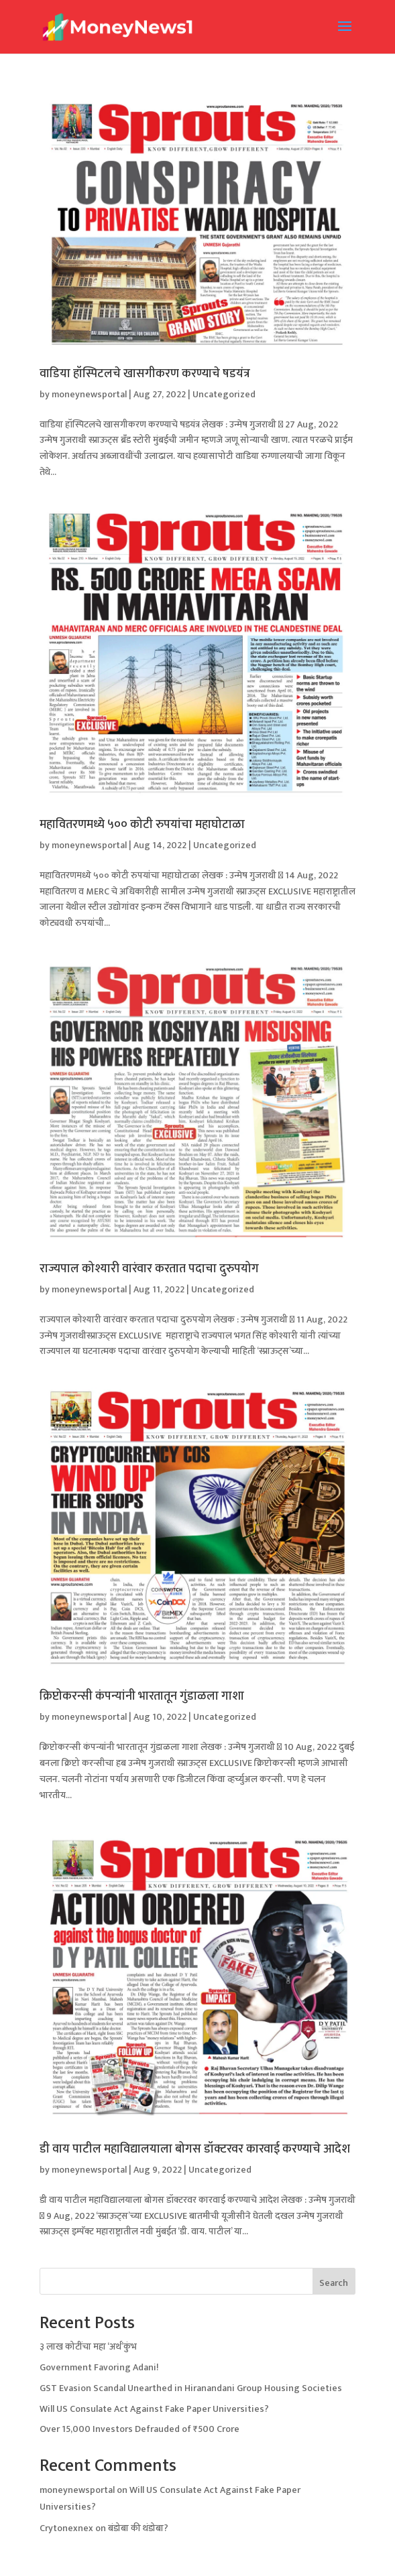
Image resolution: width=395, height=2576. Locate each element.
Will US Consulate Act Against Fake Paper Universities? (154, 2409)
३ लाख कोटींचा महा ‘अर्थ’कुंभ (88, 2346)
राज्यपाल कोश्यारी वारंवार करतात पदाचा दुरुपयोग (149, 1269)
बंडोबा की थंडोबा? (138, 2528)
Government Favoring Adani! (99, 2367)
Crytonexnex (66, 2528)
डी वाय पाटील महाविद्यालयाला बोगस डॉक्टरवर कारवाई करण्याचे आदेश (195, 2149)
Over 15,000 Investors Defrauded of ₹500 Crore (139, 2429)
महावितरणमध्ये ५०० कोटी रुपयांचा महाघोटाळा (142, 825)
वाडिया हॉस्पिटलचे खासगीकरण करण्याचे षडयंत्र (145, 374)
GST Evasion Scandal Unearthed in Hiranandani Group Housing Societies (191, 2388)
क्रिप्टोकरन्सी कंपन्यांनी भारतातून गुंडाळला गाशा (142, 1696)
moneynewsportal (89, 394)
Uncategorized (224, 394)
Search (333, 2283)
